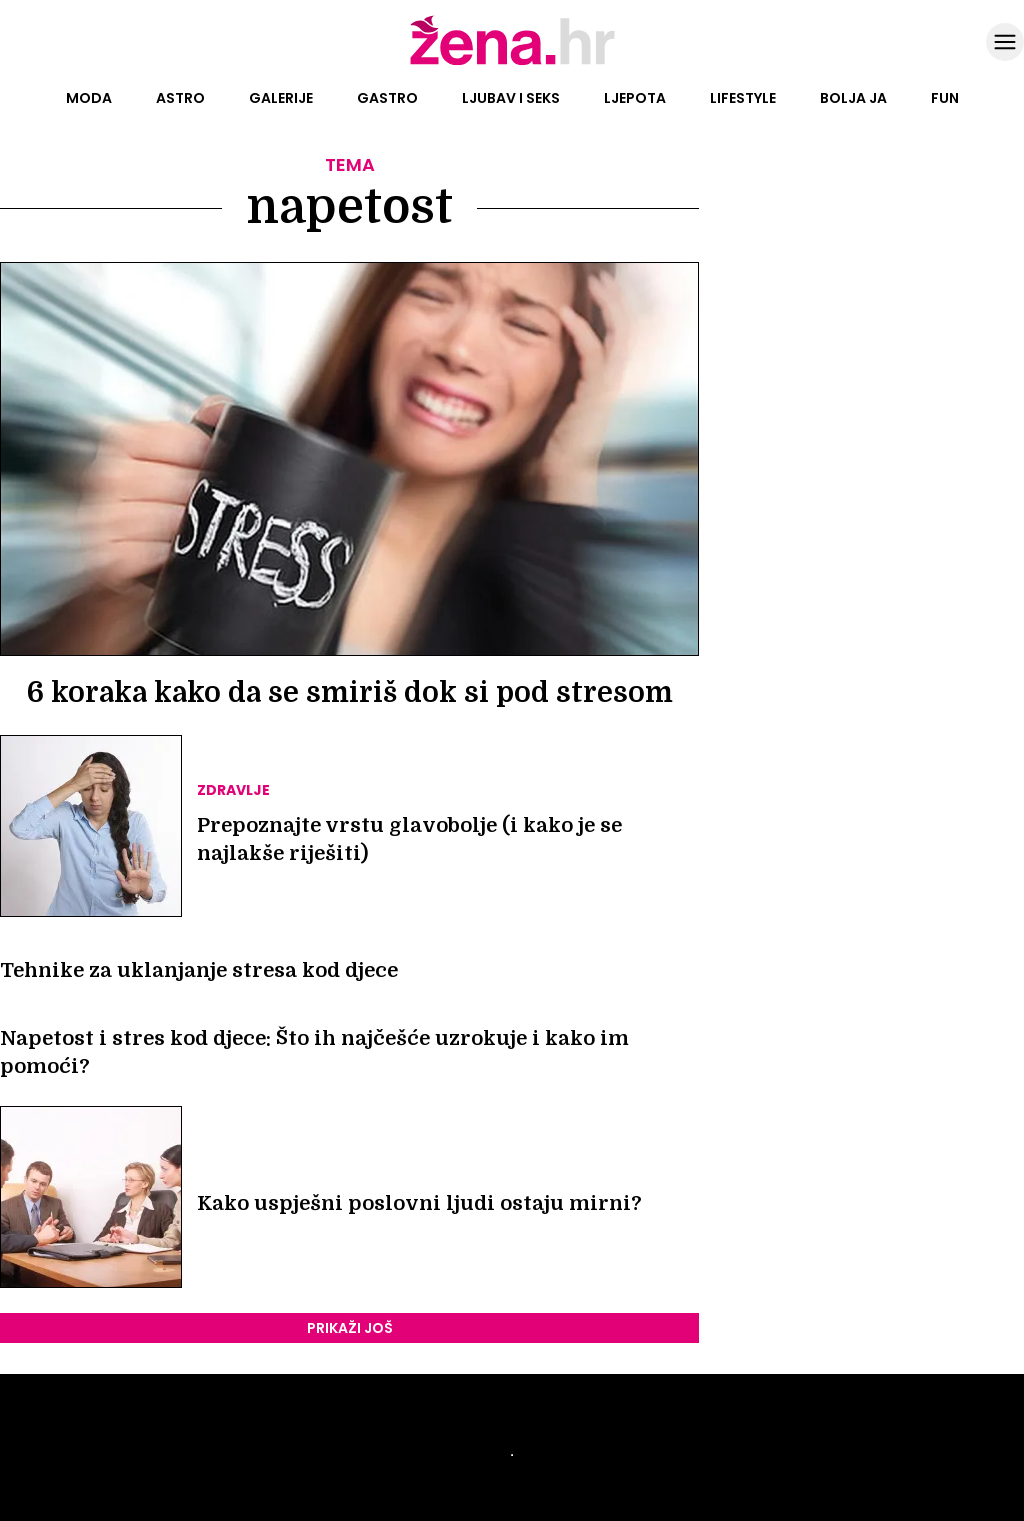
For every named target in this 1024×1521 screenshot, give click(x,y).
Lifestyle (743, 98)
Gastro (387, 98)
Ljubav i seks (511, 98)
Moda (89, 98)
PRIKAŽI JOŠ (350, 1328)
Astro (180, 98)
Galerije (281, 98)
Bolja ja (853, 98)
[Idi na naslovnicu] (512, 63)
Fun (945, 98)
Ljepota (635, 98)
